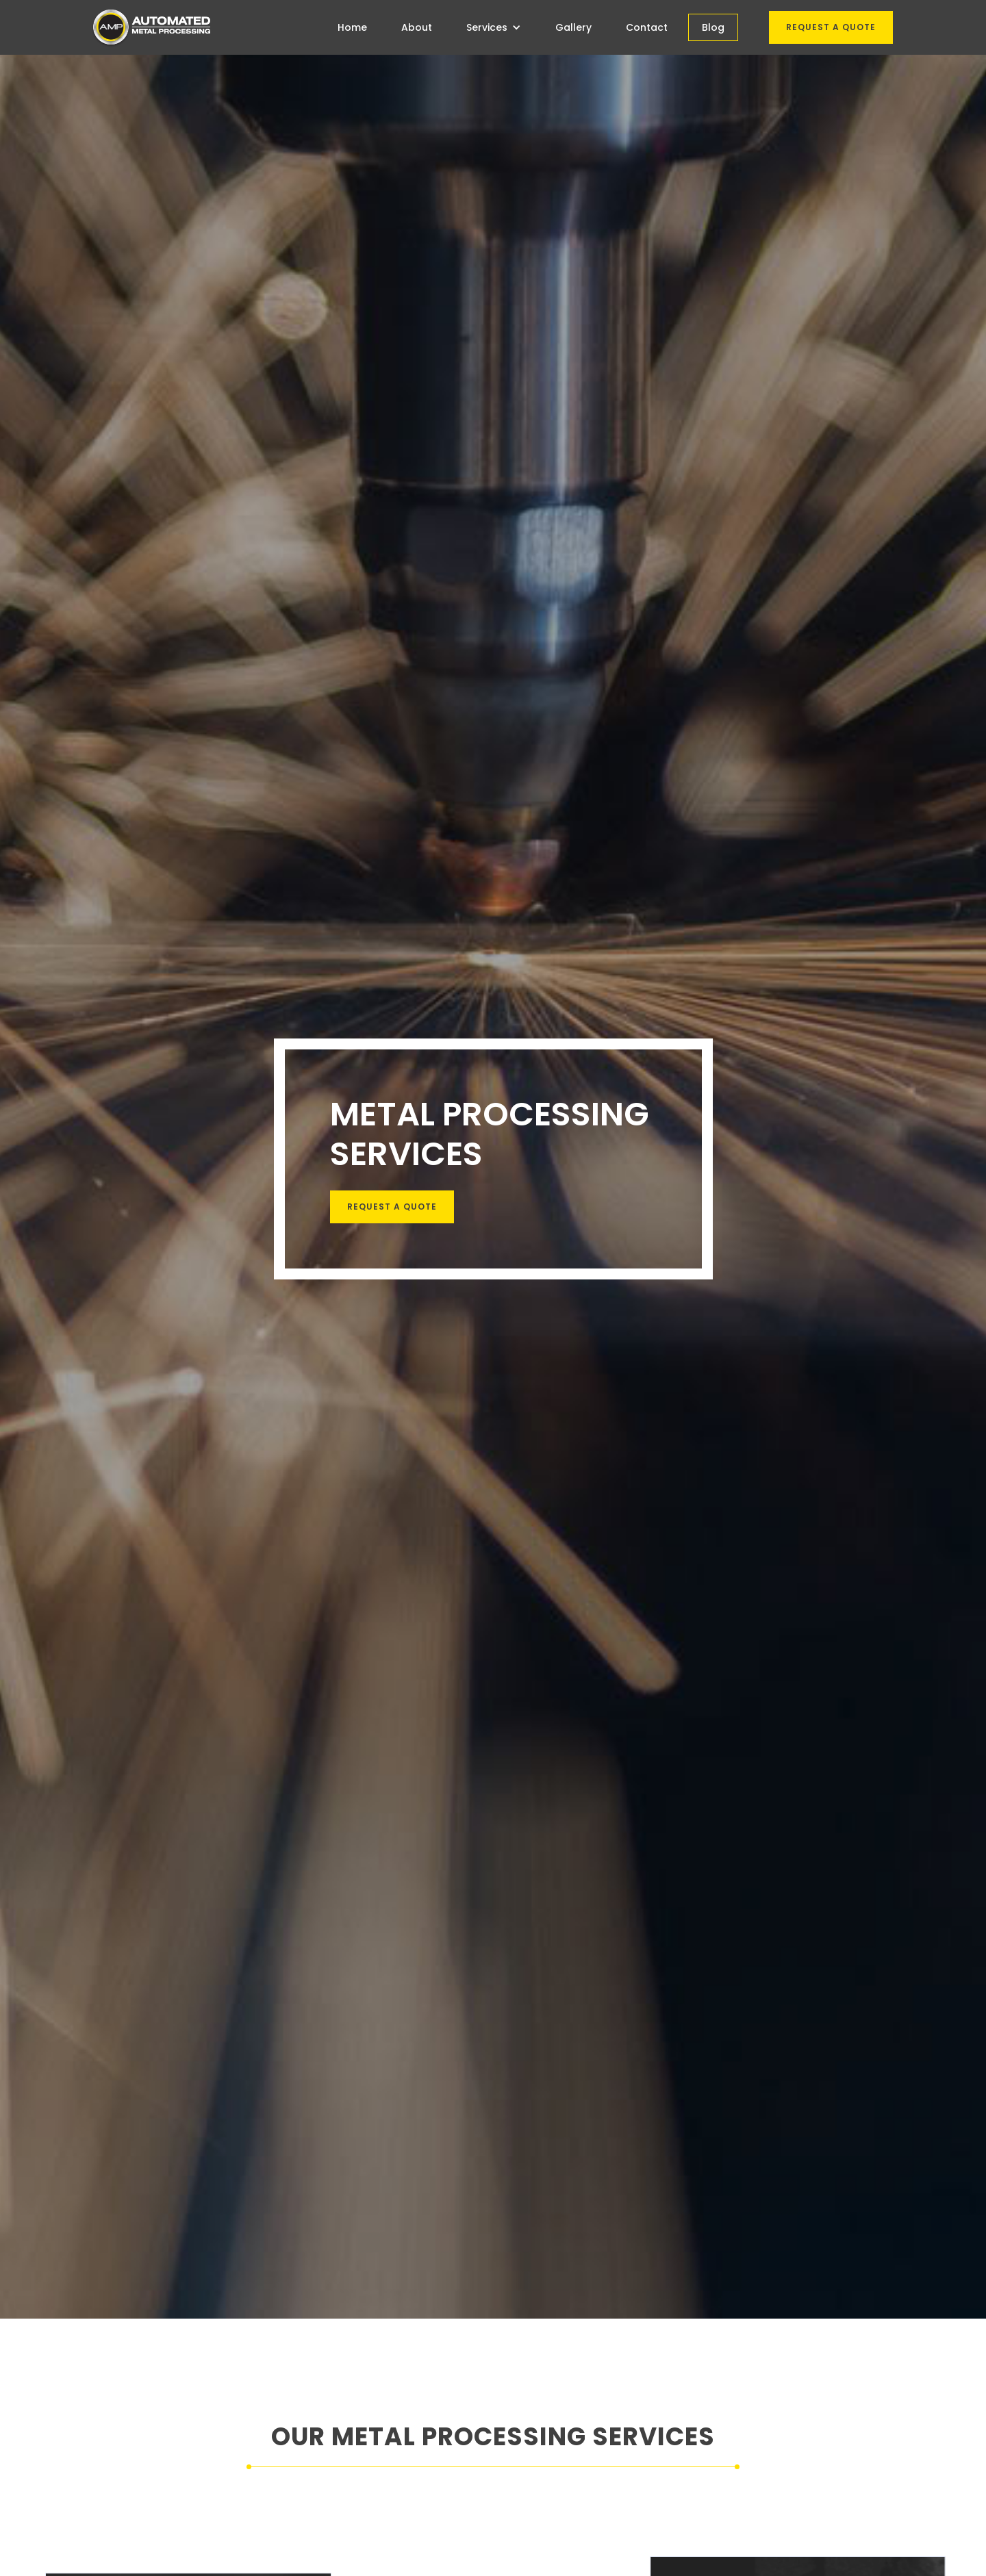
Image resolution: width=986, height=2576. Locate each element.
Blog (713, 27)
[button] (494, 27)
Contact (647, 27)
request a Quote (391, 1206)
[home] (151, 27)
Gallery (573, 27)
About (416, 27)
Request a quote (831, 27)
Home (352, 27)
